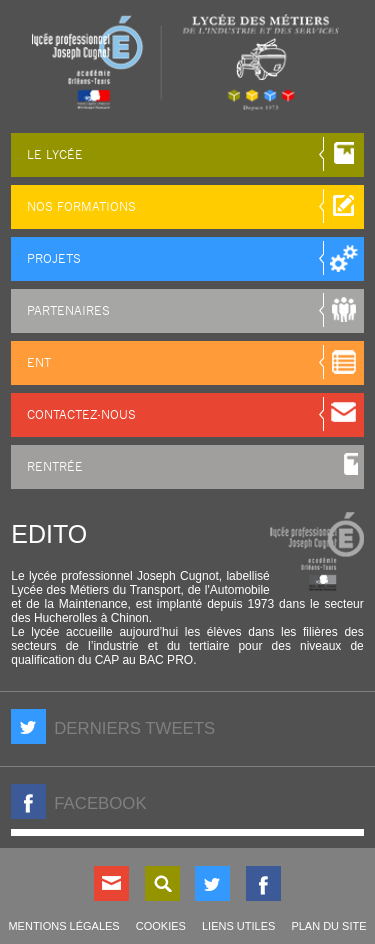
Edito (49, 534)
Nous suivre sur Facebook (263, 883)
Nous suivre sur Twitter (212, 883)
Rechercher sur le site (162, 883)
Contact (111, 883)
